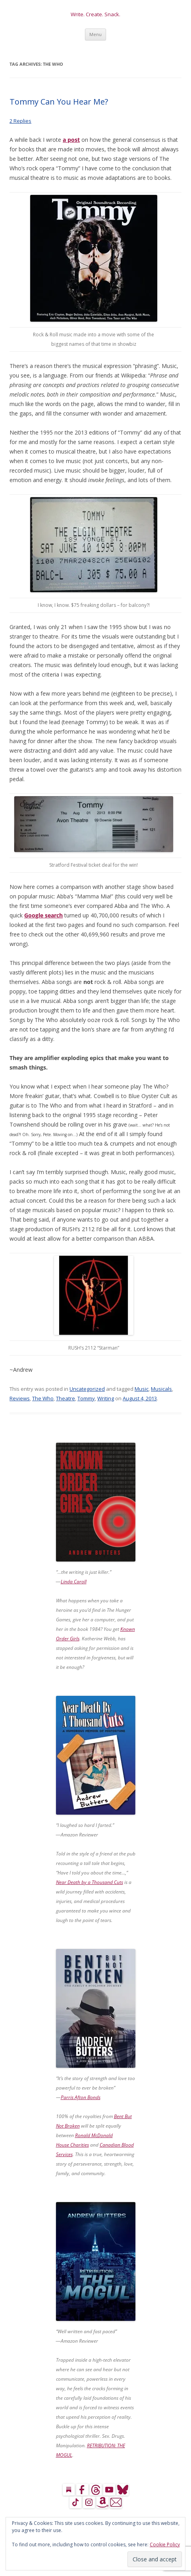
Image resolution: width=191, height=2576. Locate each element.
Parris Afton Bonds (80, 2097)
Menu (95, 34)
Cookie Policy (165, 2544)
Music (142, 1388)
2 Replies (20, 120)
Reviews (20, 1398)
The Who (43, 1398)
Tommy (86, 1398)
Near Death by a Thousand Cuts (89, 1882)
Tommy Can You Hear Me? (59, 101)
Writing (105, 1398)
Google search (43, 915)
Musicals (161, 1388)
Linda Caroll (74, 1581)
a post (71, 139)
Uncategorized (87, 1388)
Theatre (65, 1398)
